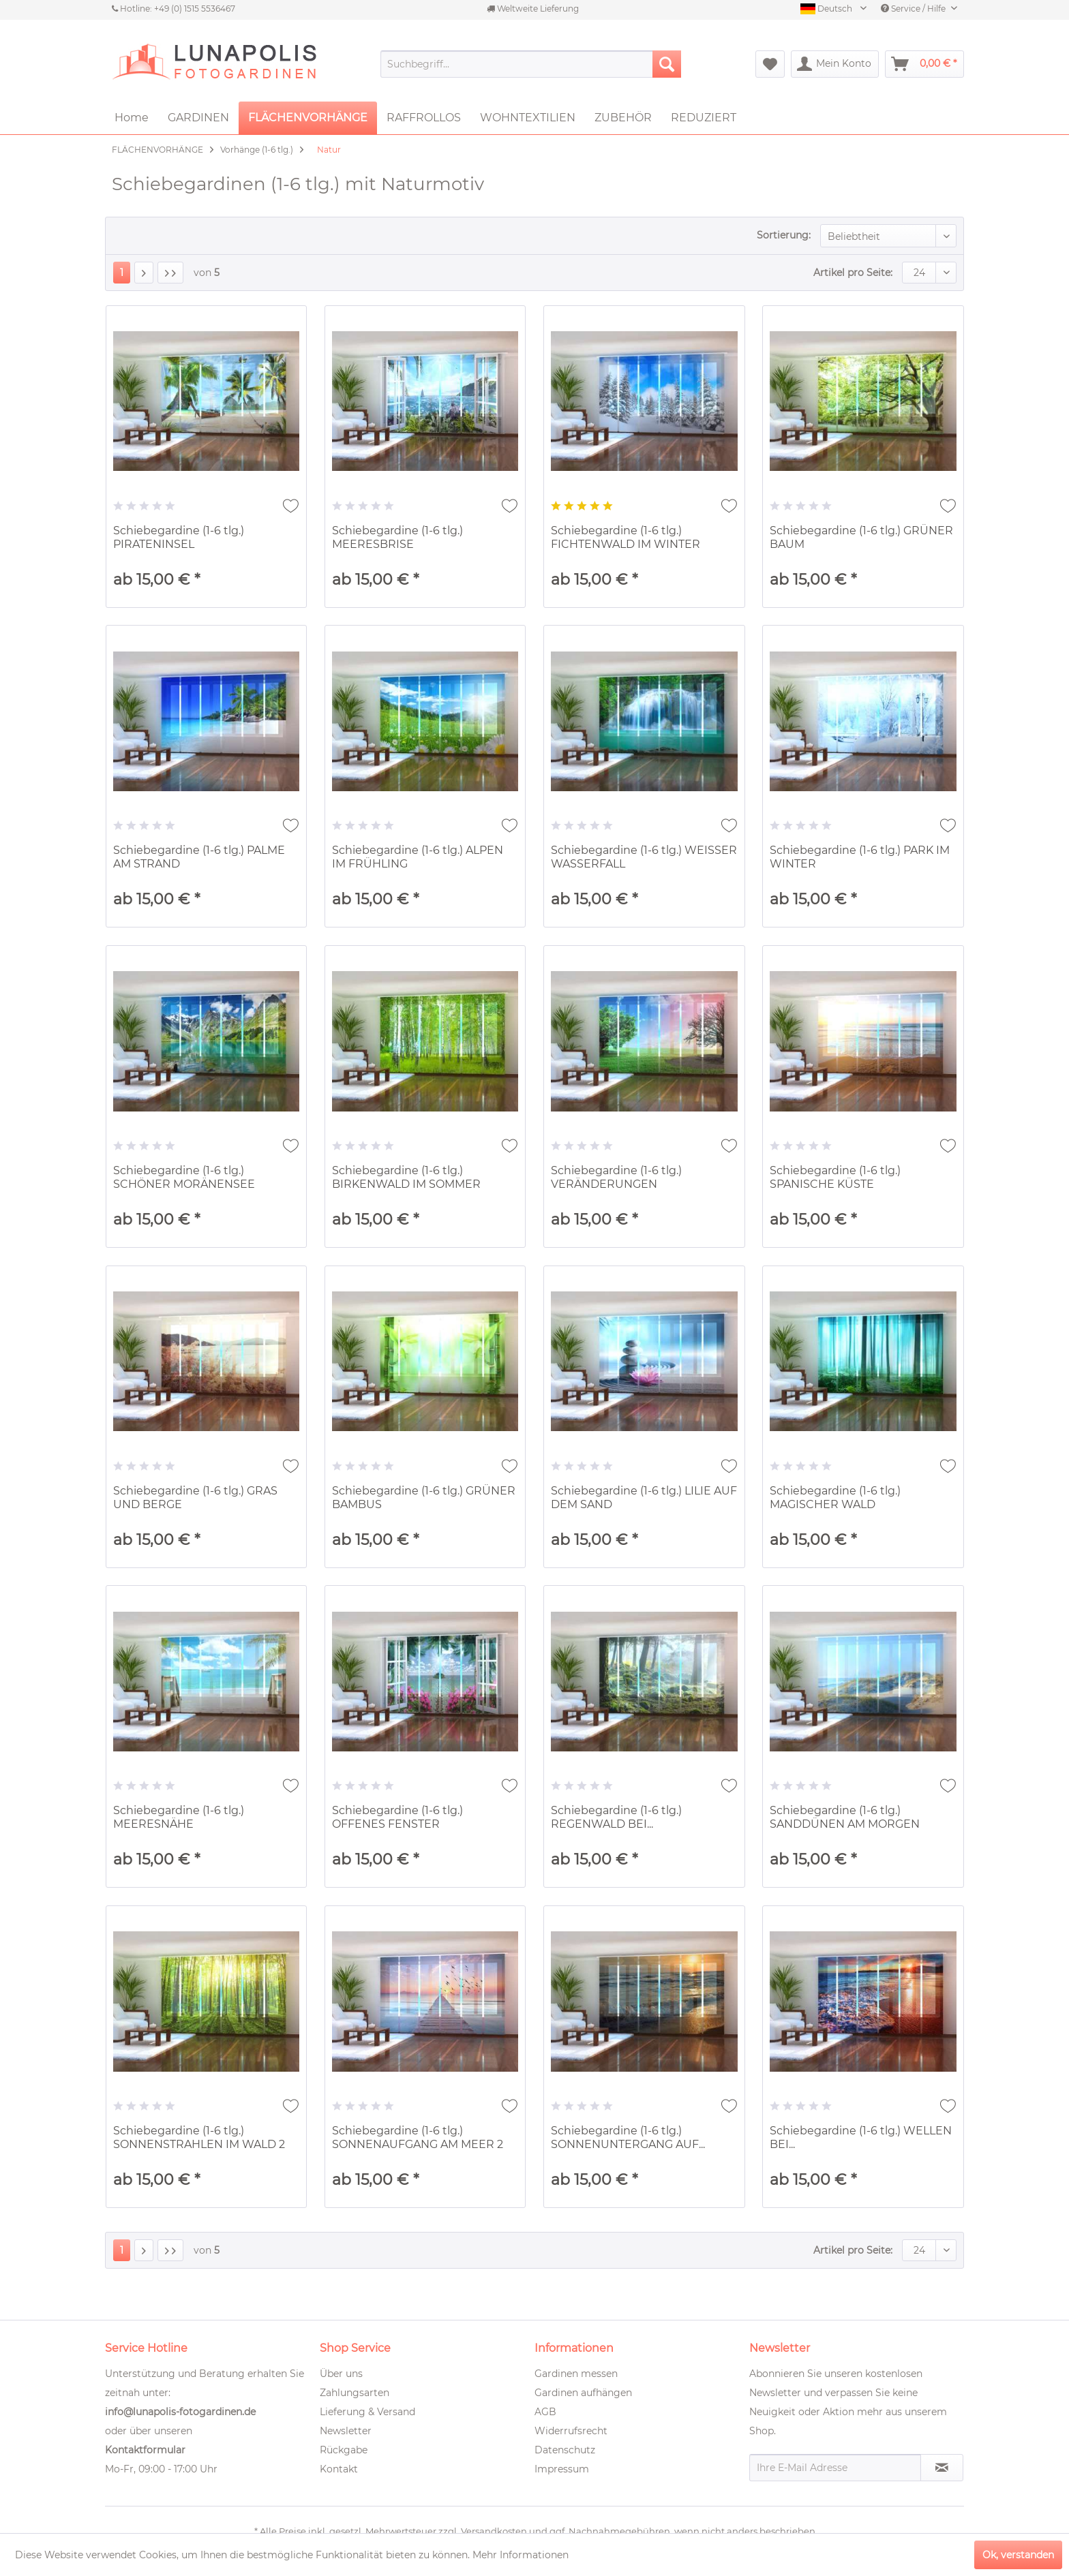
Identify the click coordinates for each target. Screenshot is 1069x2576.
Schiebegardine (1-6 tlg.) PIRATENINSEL (178, 537)
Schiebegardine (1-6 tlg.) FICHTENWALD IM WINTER (625, 537)
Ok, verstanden (1018, 2555)
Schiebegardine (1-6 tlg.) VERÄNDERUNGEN (616, 1177)
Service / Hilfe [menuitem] (914, 8)
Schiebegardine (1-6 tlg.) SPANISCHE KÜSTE (835, 1177)
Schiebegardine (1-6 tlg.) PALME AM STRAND (199, 857)
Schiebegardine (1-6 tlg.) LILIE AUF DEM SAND (644, 1497)
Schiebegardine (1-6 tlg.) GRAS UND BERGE (195, 1497)
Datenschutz (564, 2450)
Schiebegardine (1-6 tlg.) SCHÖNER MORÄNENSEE (184, 1177)
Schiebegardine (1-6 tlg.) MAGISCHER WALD (835, 1497)
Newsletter (346, 2431)
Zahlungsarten (354, 2393)
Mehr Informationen (520, 2555)
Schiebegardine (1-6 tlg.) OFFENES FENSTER (397, 1817)
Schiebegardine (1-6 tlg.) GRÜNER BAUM (861, 537)
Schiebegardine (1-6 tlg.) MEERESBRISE (397, 537)
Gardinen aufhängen (583, 2393)
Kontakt (339, 2469)
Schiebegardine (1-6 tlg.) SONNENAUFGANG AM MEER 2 (417, 2137)
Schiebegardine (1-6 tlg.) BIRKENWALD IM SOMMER (406, 1177)
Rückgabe (343, 2450)
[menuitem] (530, 64)
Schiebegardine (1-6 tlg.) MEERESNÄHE (178, 1817)
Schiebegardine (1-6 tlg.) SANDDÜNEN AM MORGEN (845, 1817)
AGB (545, 2412)
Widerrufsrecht (570, 2431)
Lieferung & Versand (367, 2412)
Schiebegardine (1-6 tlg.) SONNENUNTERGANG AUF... (628, 2137)
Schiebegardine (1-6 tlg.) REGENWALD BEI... (616, 1817)
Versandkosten (494, 2531)
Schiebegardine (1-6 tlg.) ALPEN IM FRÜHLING (417, 857)
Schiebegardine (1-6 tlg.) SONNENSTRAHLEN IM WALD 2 (199, 2137)
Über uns (341, 2373)
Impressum (561, 2469)
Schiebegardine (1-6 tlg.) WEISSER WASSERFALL (644, 857)
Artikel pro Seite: (852, 272)
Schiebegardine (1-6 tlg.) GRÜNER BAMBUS (423, 1497)
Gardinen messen (576, 2373)
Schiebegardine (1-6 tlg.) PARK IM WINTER (860, 857)
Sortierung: (784, 235)
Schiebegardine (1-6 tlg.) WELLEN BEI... (861, 2137)
